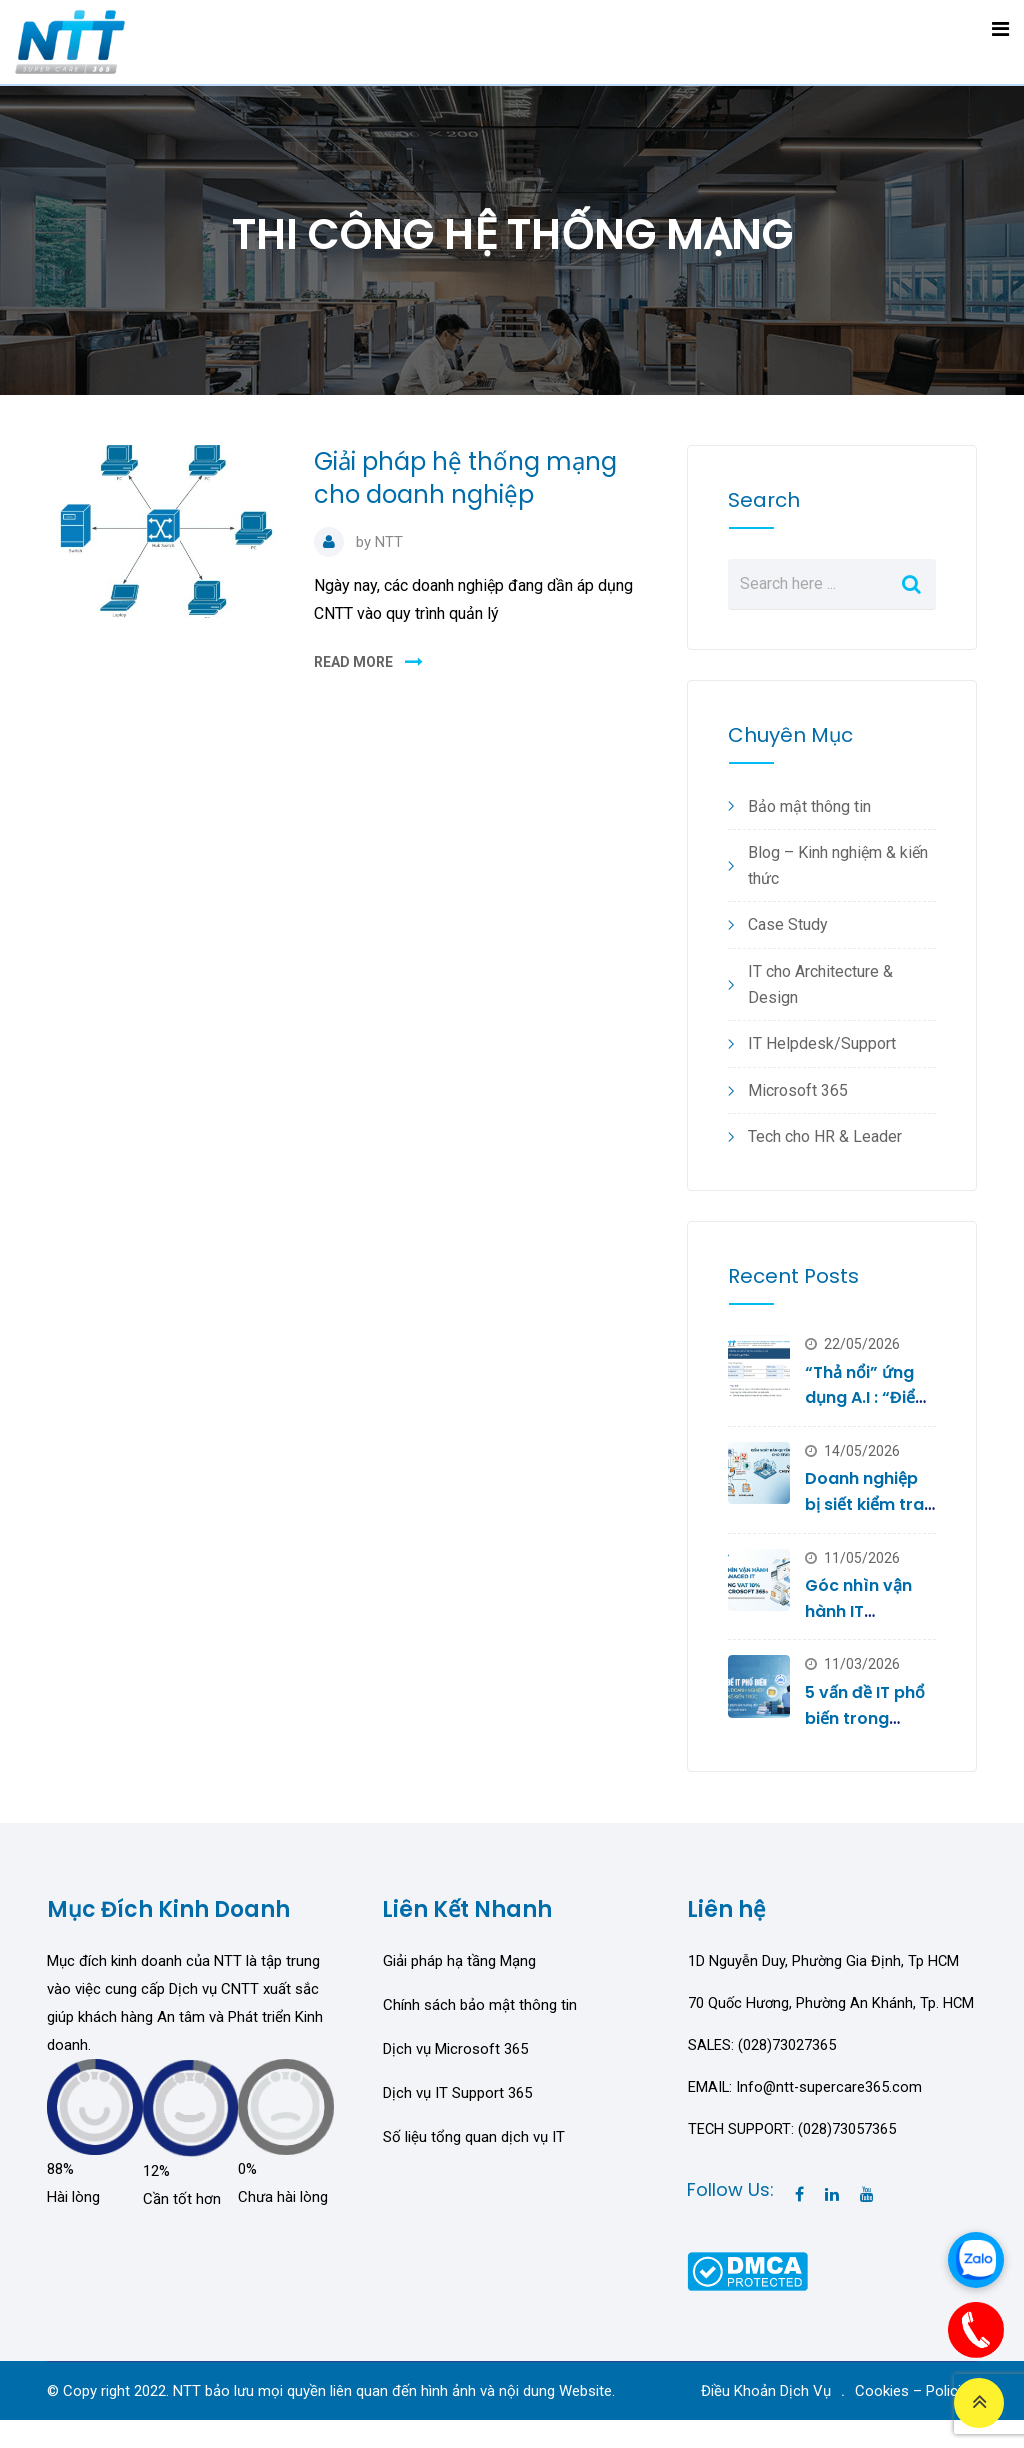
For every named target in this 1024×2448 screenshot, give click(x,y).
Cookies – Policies (916, 2419)
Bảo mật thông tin (809, 806)
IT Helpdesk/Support (822, 1043)
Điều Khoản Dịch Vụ (766, 2419)
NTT (389, 542)
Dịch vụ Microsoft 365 (455, 2049)
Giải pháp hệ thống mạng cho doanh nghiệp (465, 478)
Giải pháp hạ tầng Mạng (459, 1961)
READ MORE (353, 662)
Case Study (788, 924)
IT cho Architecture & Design (820, 984)
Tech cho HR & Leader (825, 1136)
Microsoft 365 (798, 1090)
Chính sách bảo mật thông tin (480, 2005)
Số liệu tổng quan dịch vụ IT (474, 2137)
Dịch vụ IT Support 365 (457, 2093)
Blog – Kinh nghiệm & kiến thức (838, 865)
